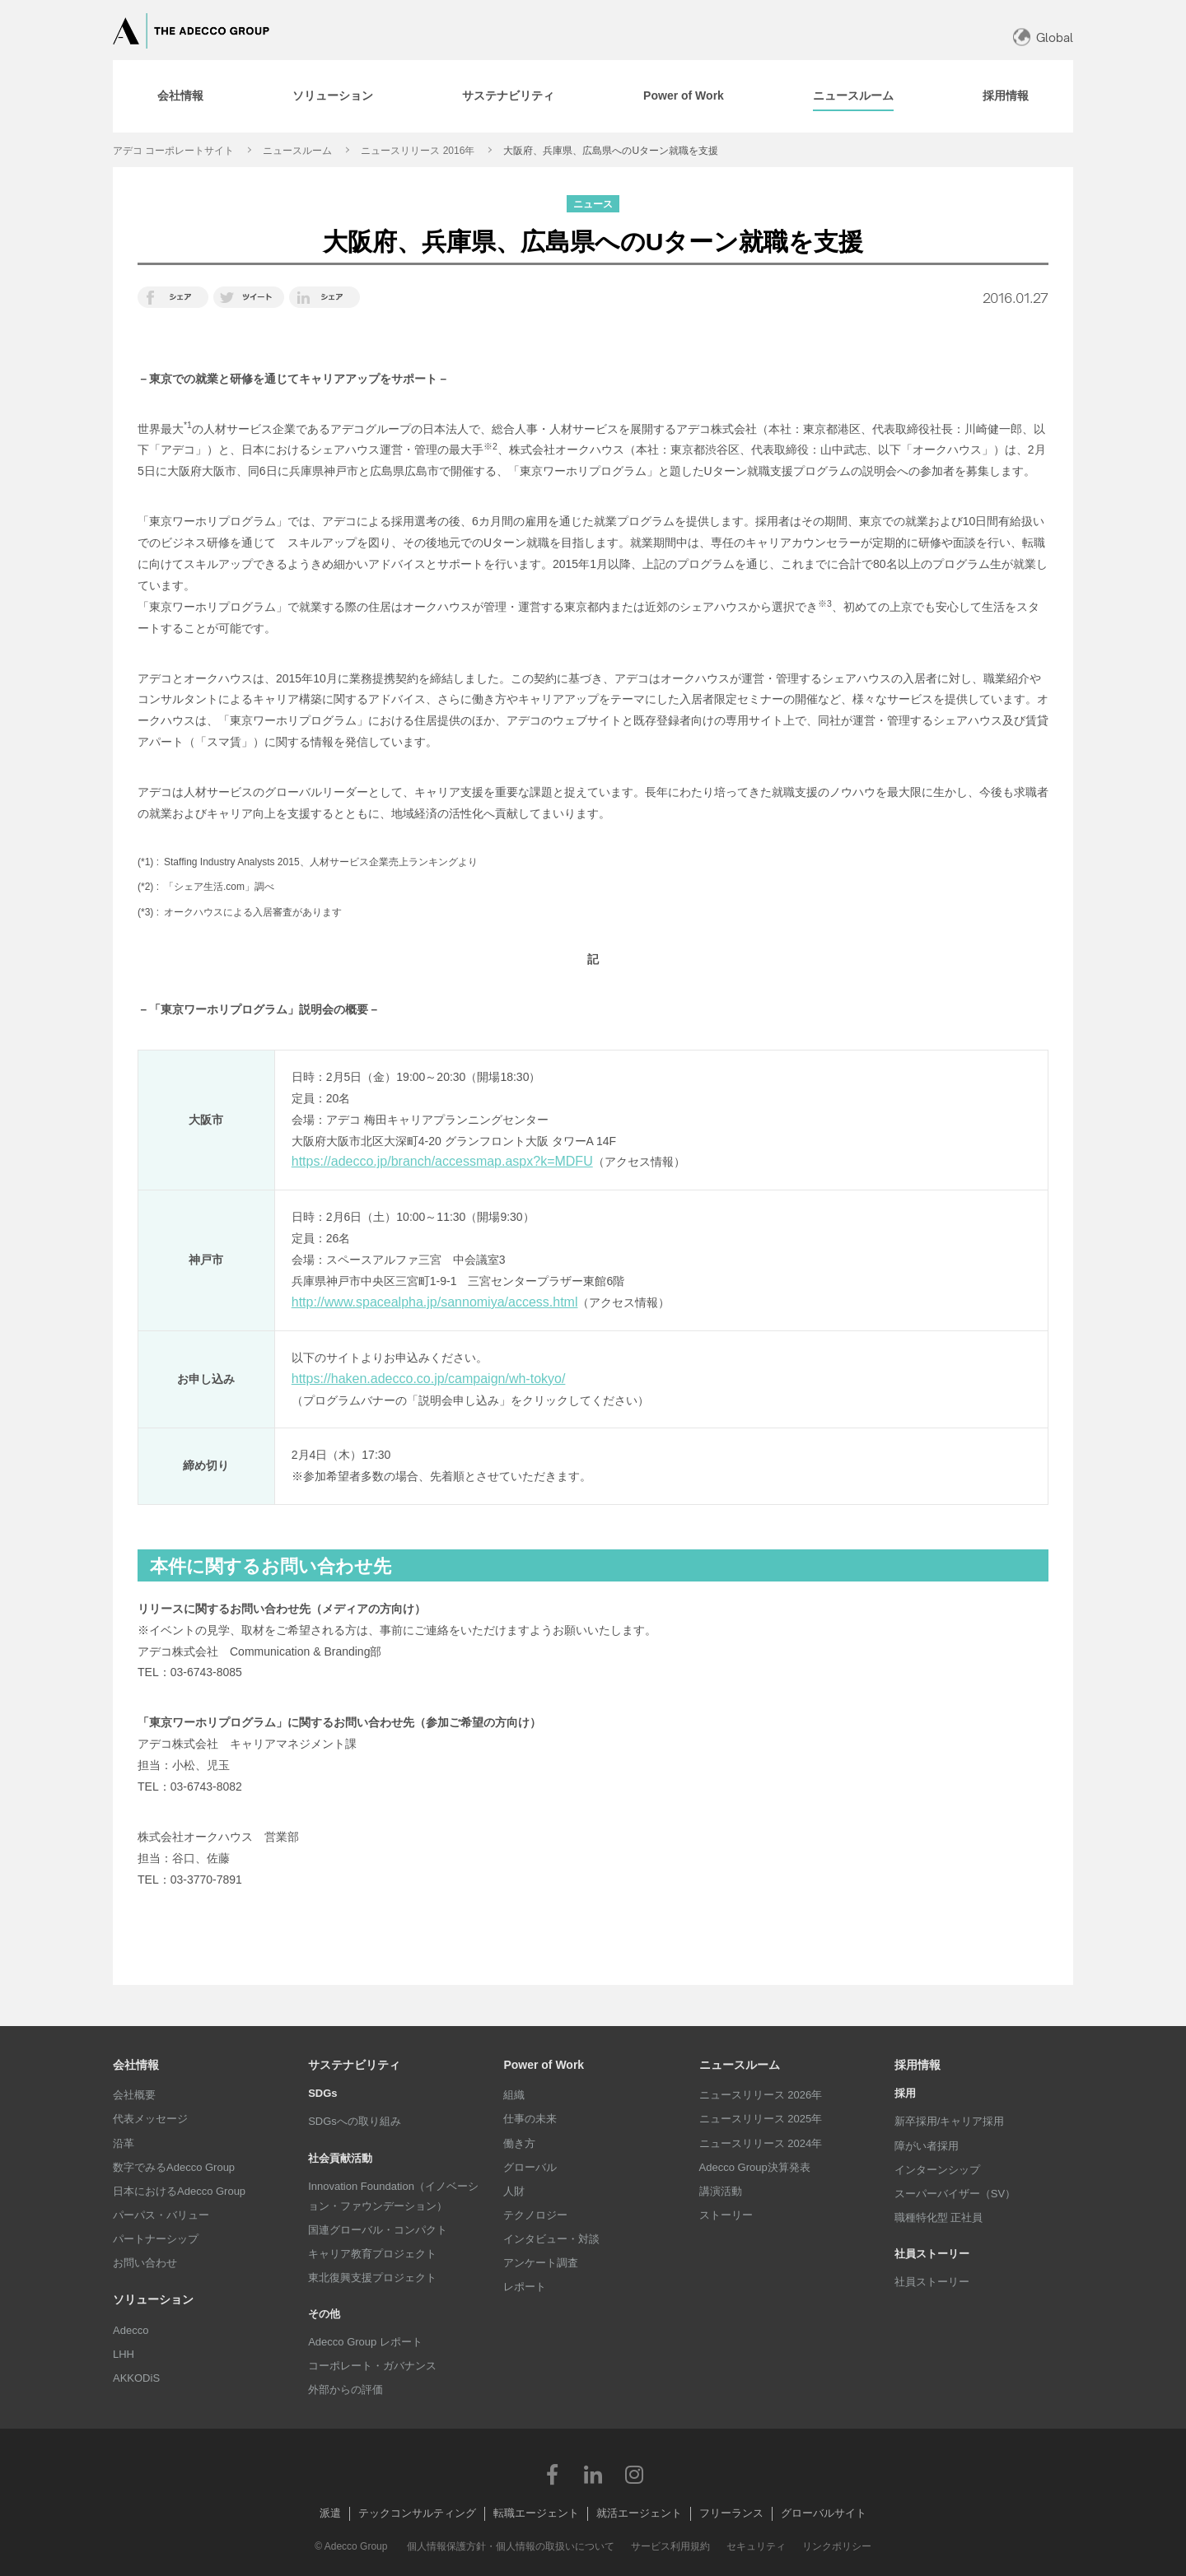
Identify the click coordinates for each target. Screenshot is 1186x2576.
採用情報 (917, 2064)
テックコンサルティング (417, 2513)
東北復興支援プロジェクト (372, 2277)
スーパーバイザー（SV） (955, 2193)
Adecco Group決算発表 (754, 2167)
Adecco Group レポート (365, 2342)
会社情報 (136, 2064)
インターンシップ (937, 2170)
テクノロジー (535, 2215)
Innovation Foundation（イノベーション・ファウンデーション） (393, 2196)
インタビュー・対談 (551, 2239)
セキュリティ (756, 2546)
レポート (524, 2286)
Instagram (634, 2474)
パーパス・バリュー (161, 2215)
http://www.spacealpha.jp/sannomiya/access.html (435, 1302)
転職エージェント (536, 2513)
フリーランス (731, 2513)
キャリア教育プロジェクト (372, 2254)
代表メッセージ (150, 2119)
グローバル (530, 2167)
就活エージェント (639, 2513)
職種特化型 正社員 (938, 2217)
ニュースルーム (297, 150)
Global (1054, 37)
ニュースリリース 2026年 (761, 2095)
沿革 (123, 2143)
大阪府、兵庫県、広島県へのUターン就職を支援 (610, 150)
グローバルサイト (823, 2513)
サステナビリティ (354, 2064)
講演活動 (720, 2191)
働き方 (519, 2143)
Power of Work (543, 2064)
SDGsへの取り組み (354, 2121)
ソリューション (153, 2299)
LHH (123, 2354)
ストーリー (726, 2215)
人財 (514, 2191)
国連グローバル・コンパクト (377, 2230)
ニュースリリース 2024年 (761, 2143)
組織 (514, 2095)
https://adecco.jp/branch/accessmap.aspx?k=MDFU (442, 1161)
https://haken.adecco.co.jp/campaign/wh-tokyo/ (429, 1379)
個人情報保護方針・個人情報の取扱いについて (510, 2546)
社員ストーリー (931, 2282)
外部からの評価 (345, 2389)
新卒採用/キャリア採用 (949, 2121)
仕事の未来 (530, 2119)
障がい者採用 (926, 2146)
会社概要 (134, 2095)
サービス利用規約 (670, 2546)
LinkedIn (593, 2474)
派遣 (330, 2513)
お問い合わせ (145, 2263)
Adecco (130, 2330)
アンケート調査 (540, 2263)
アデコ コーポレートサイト (173, 150)
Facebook (551, 2474)
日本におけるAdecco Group (179, 2191)
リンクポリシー (836, 2546)
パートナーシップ (155, 2239)
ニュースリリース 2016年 (417, 150)
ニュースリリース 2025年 (761, 2119)
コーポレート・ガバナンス (372, 2365)
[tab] (180, 96)
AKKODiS (136, 2378)
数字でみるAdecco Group (174, 2167)
